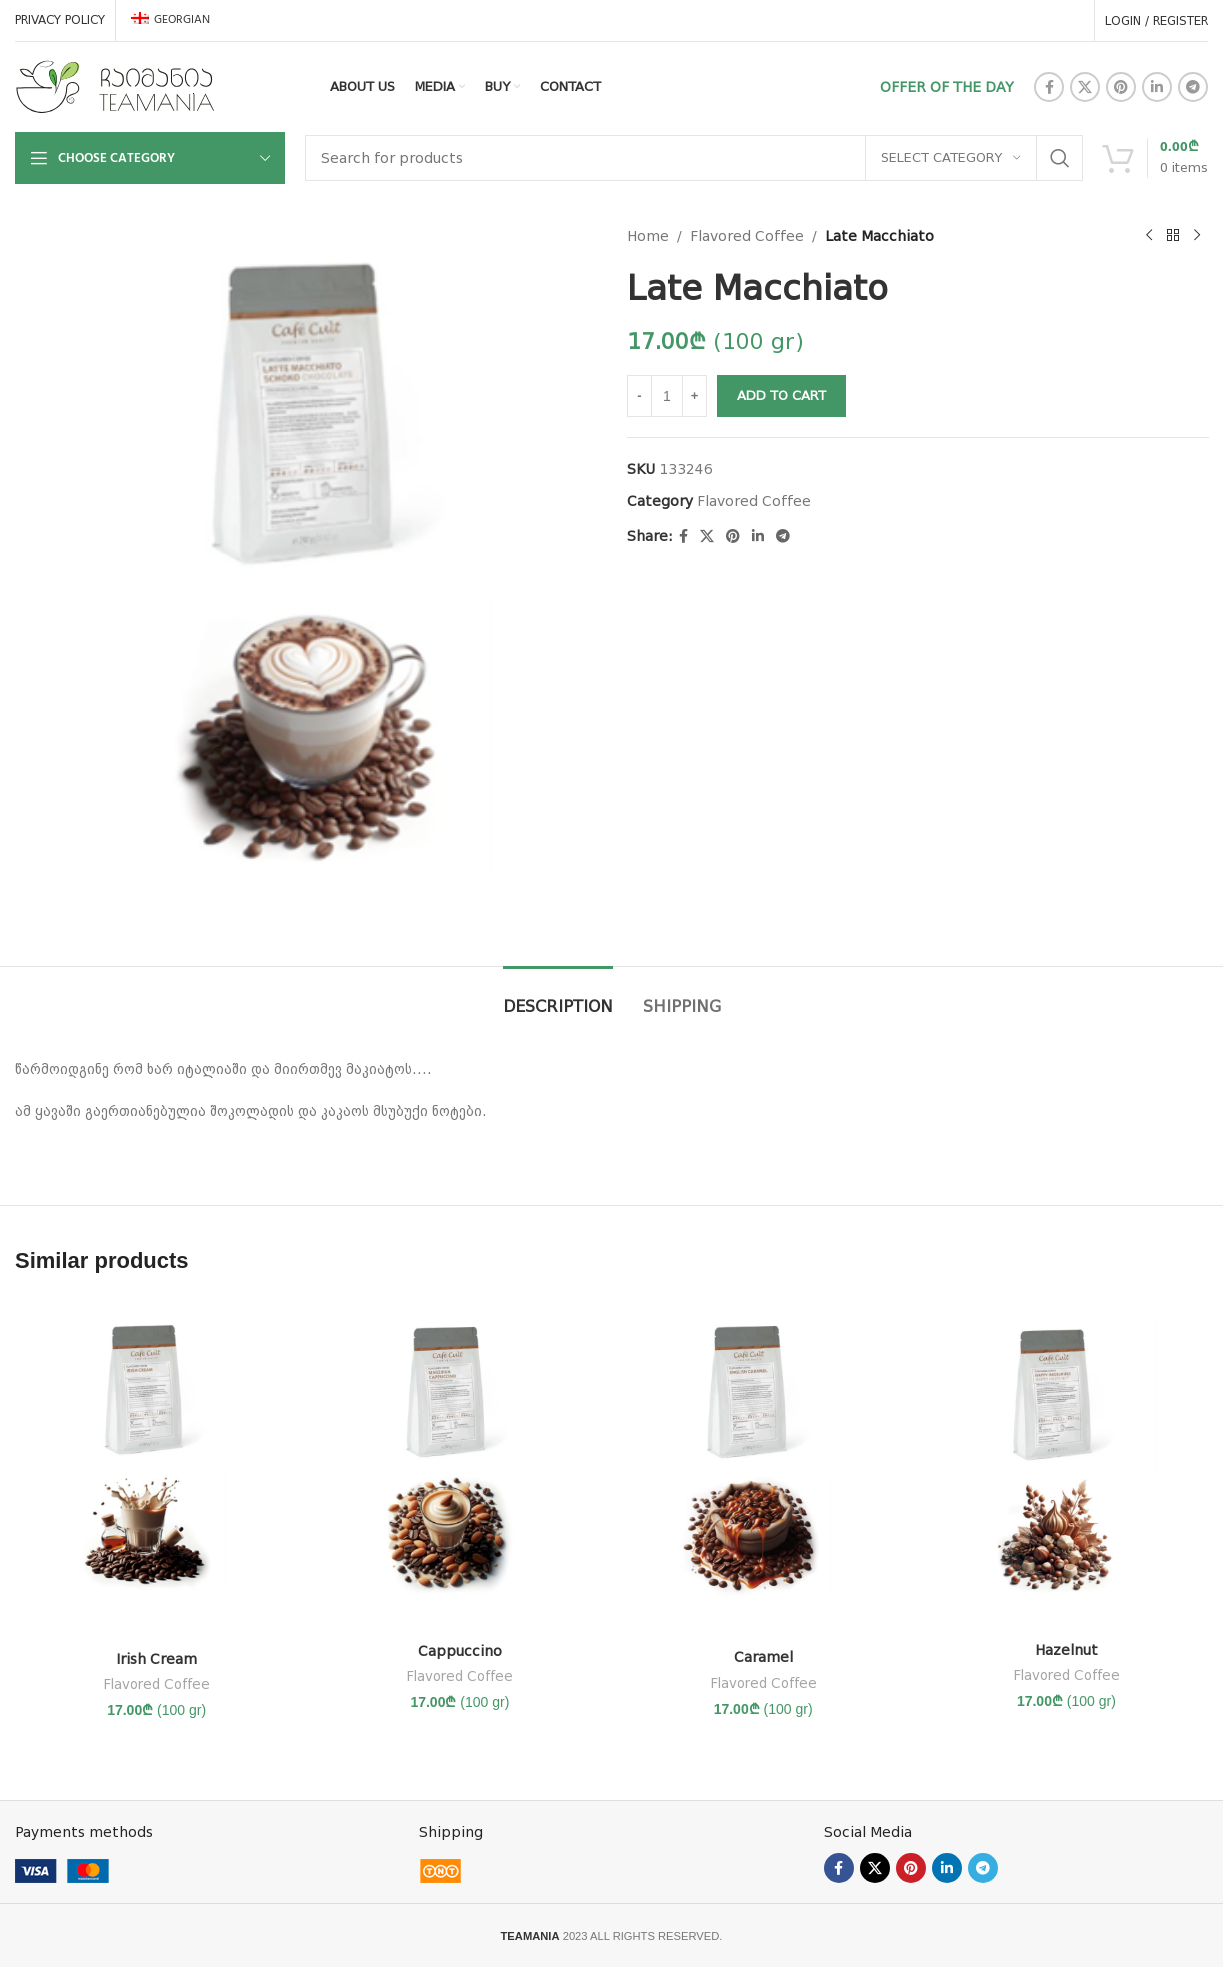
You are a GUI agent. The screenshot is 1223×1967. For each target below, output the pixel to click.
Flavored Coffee (747, 236)
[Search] (694, 158)
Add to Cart (781, 395)
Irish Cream (156, 1659)
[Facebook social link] (1049, 87)
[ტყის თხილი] (1066, 1464)
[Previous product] (1148, 236)
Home (648, 236)
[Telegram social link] (1193, 87)
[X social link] (1085, 87)
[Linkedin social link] (1157, 87)
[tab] (558, 996)
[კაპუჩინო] (459, 1465)
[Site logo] (115, 86)
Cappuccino (460, 1651)
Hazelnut (1066, 1650)
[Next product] (1196, 236)
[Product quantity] (667, 396)
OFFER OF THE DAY (947, 87)
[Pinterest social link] (1121, 87)
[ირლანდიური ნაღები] (156, 1469)
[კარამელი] (763, 1468)
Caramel (763, 1657)
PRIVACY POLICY (60, 20)
